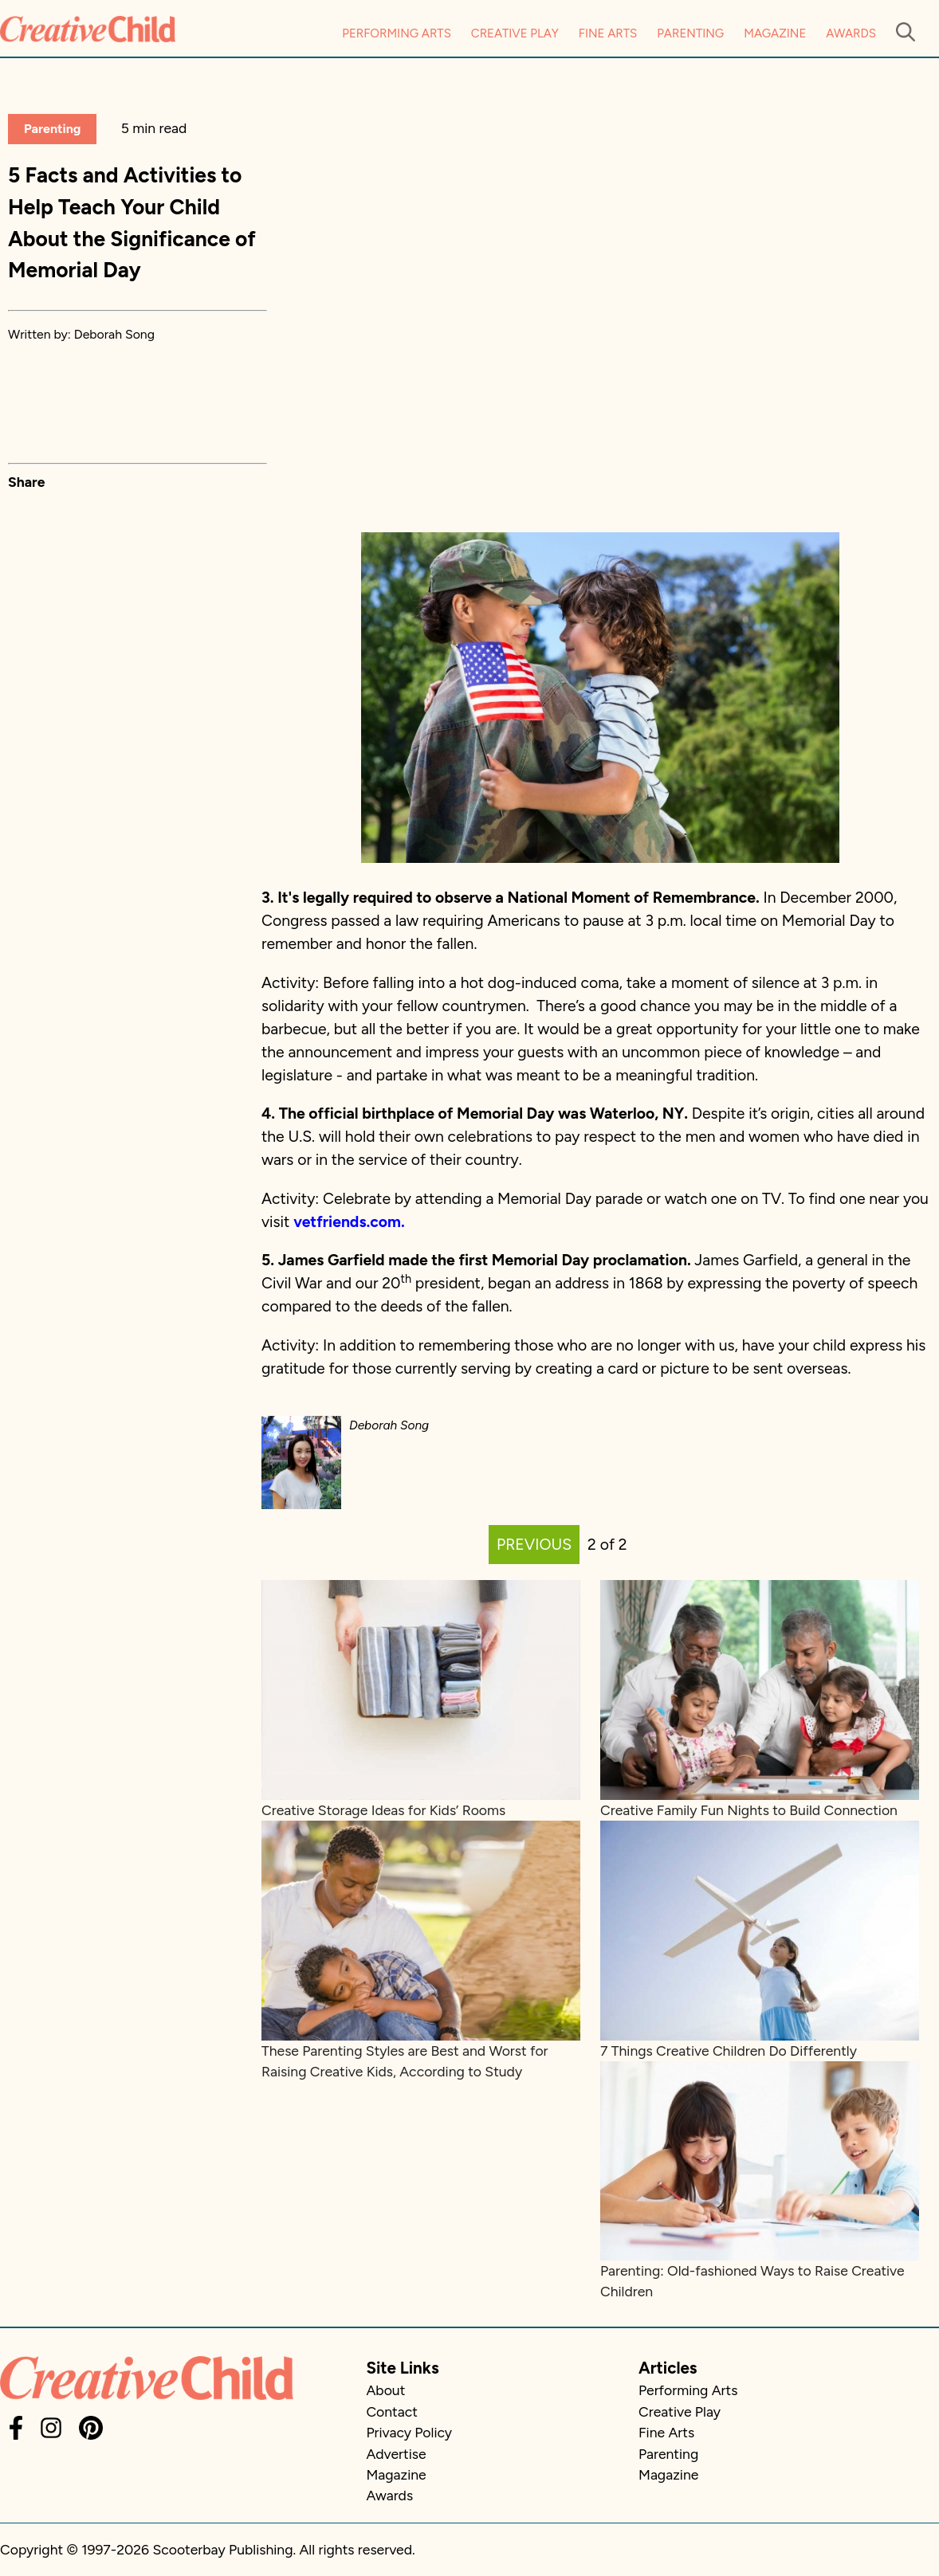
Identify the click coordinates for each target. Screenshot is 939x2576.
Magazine (775, 33)
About (385, 2390)
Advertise (396, 2453)
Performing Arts (396, 33)
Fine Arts (608, 33)
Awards (851, 33)
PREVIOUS (534, 1544)
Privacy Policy (409, 2432)
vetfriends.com (347, 1222)
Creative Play (515, 33)
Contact (391, 2411)
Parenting (690, 33)
